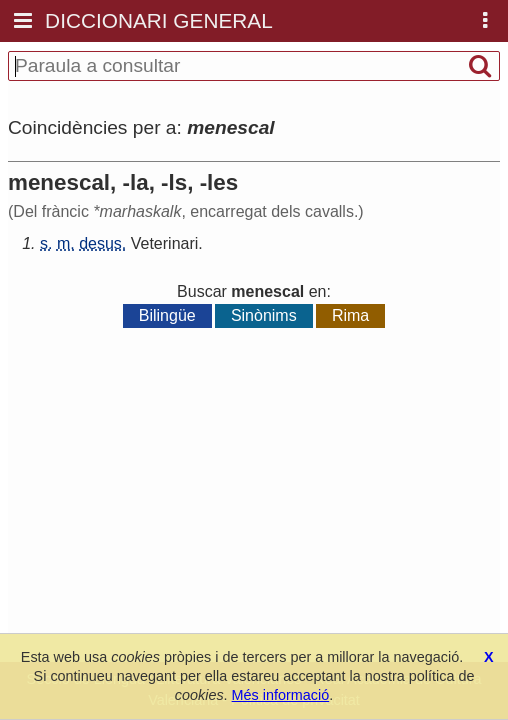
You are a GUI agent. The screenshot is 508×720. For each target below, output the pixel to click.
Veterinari (165, 243)
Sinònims (264, 315)
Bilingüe (167, 315)
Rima (350, 315)
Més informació (281, 695)
